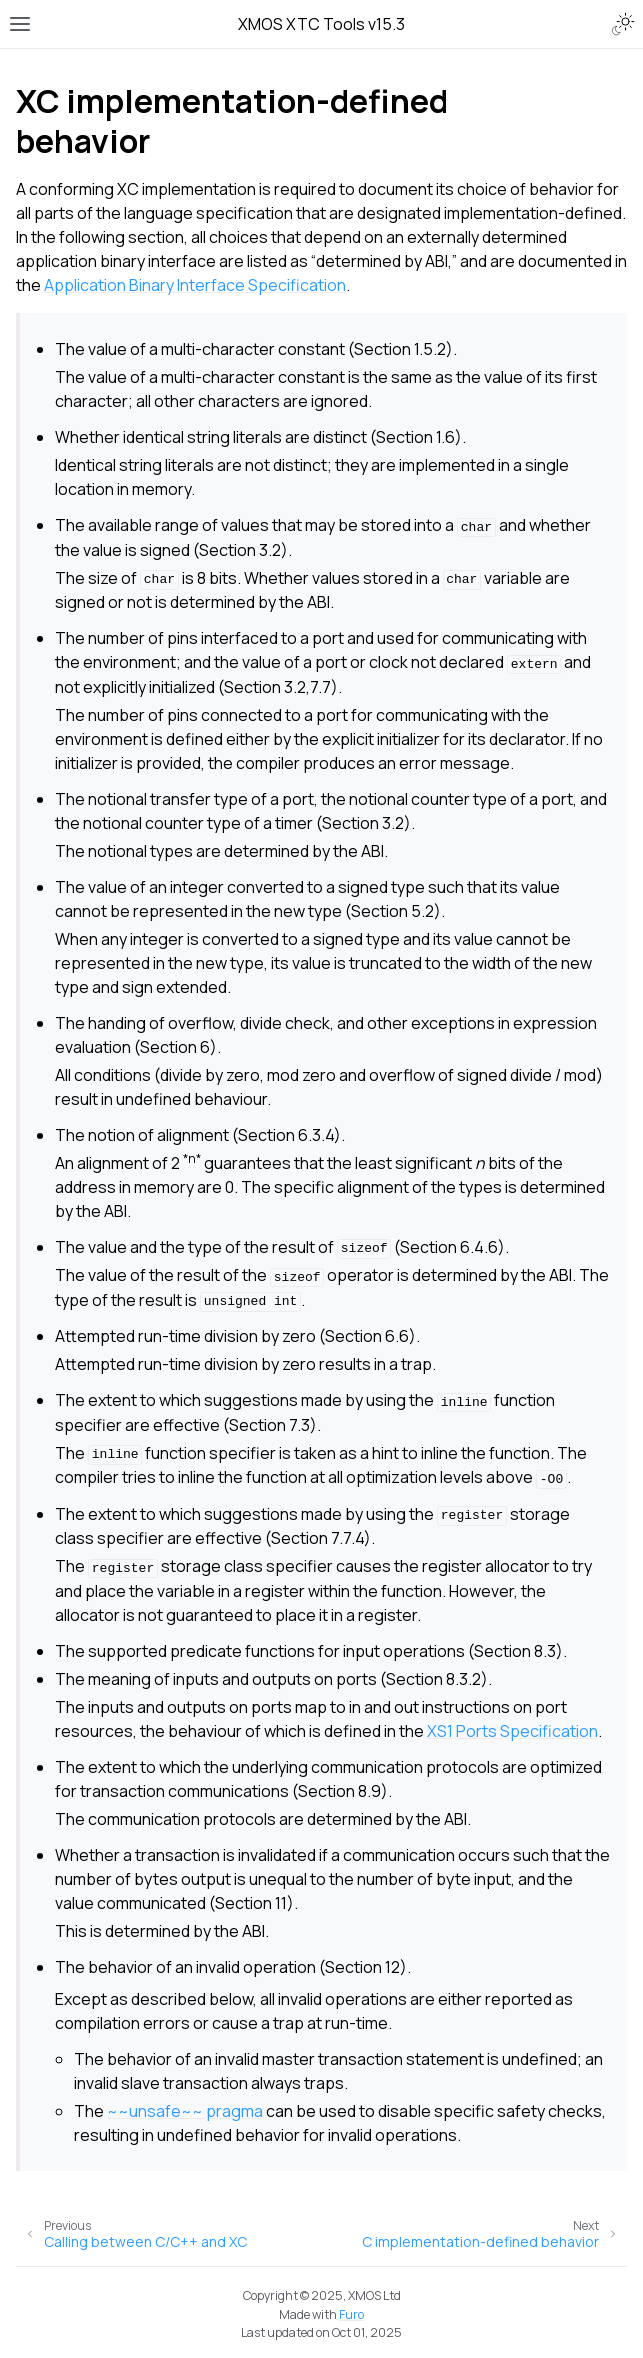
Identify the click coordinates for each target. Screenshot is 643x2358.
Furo (351, 2314)
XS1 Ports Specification (512, 1731)
